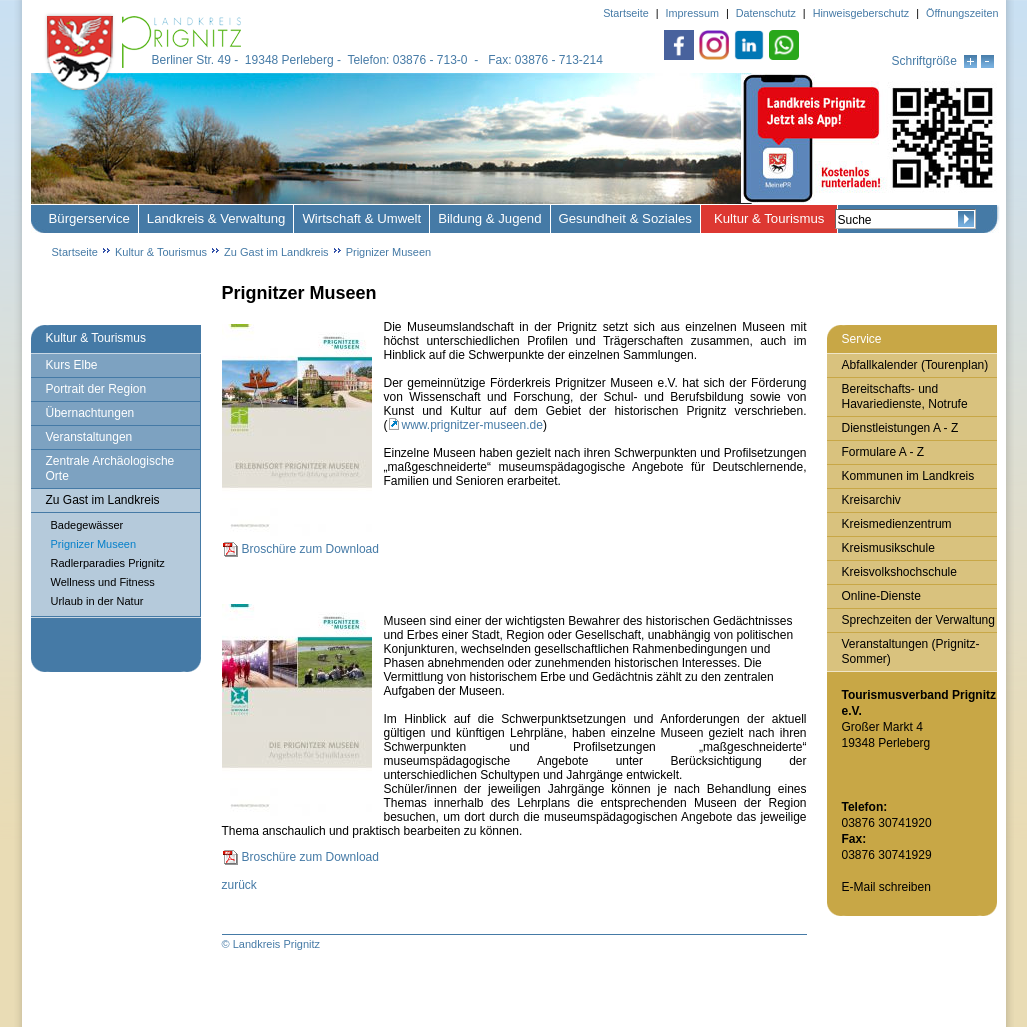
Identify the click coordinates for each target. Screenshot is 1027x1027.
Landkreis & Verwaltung (216, 218)
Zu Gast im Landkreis (276, 252)
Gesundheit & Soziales (625, 218)
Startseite (75, 252)
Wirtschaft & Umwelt (361, 218)
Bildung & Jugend (489, 218)
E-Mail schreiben (886, 887)
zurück (239, 885)
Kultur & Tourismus (769, 218)
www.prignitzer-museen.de (472, 425)
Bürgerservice (89, 218)
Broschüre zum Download (310, 549)
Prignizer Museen (389, 252)
